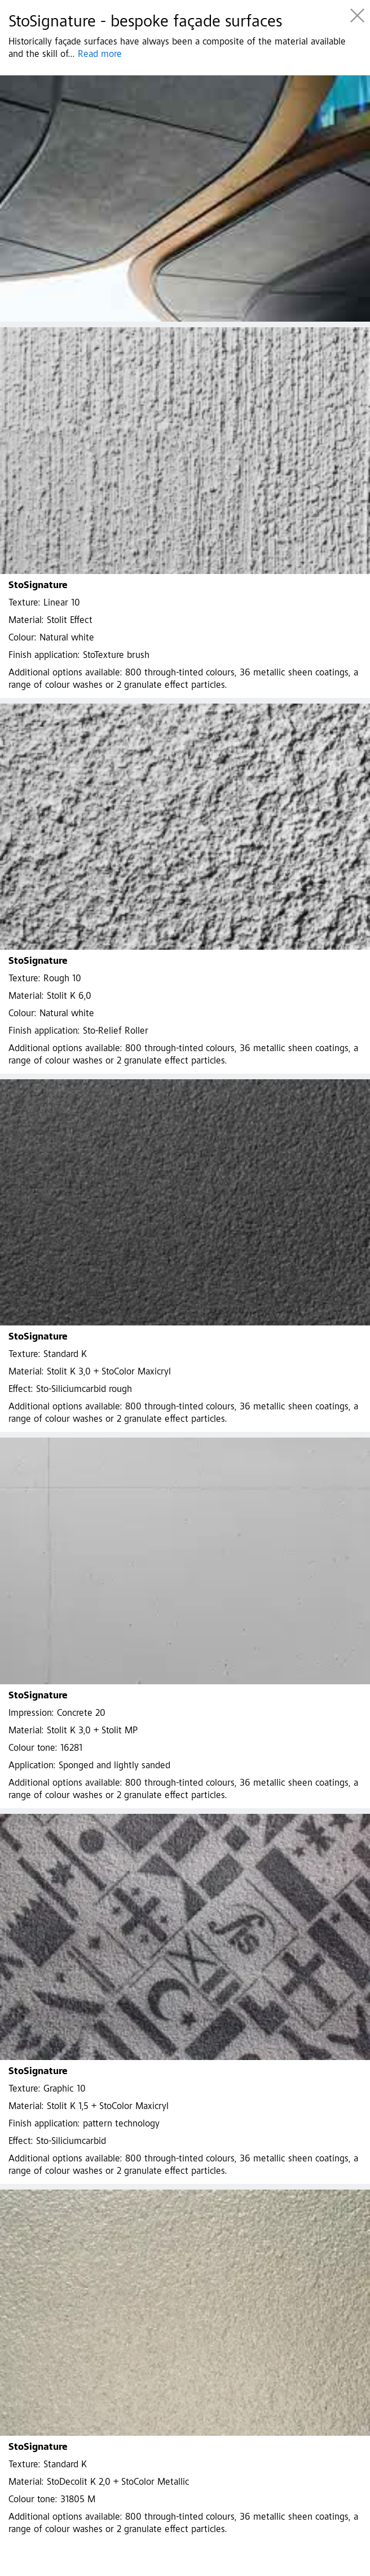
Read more (100, 55)
